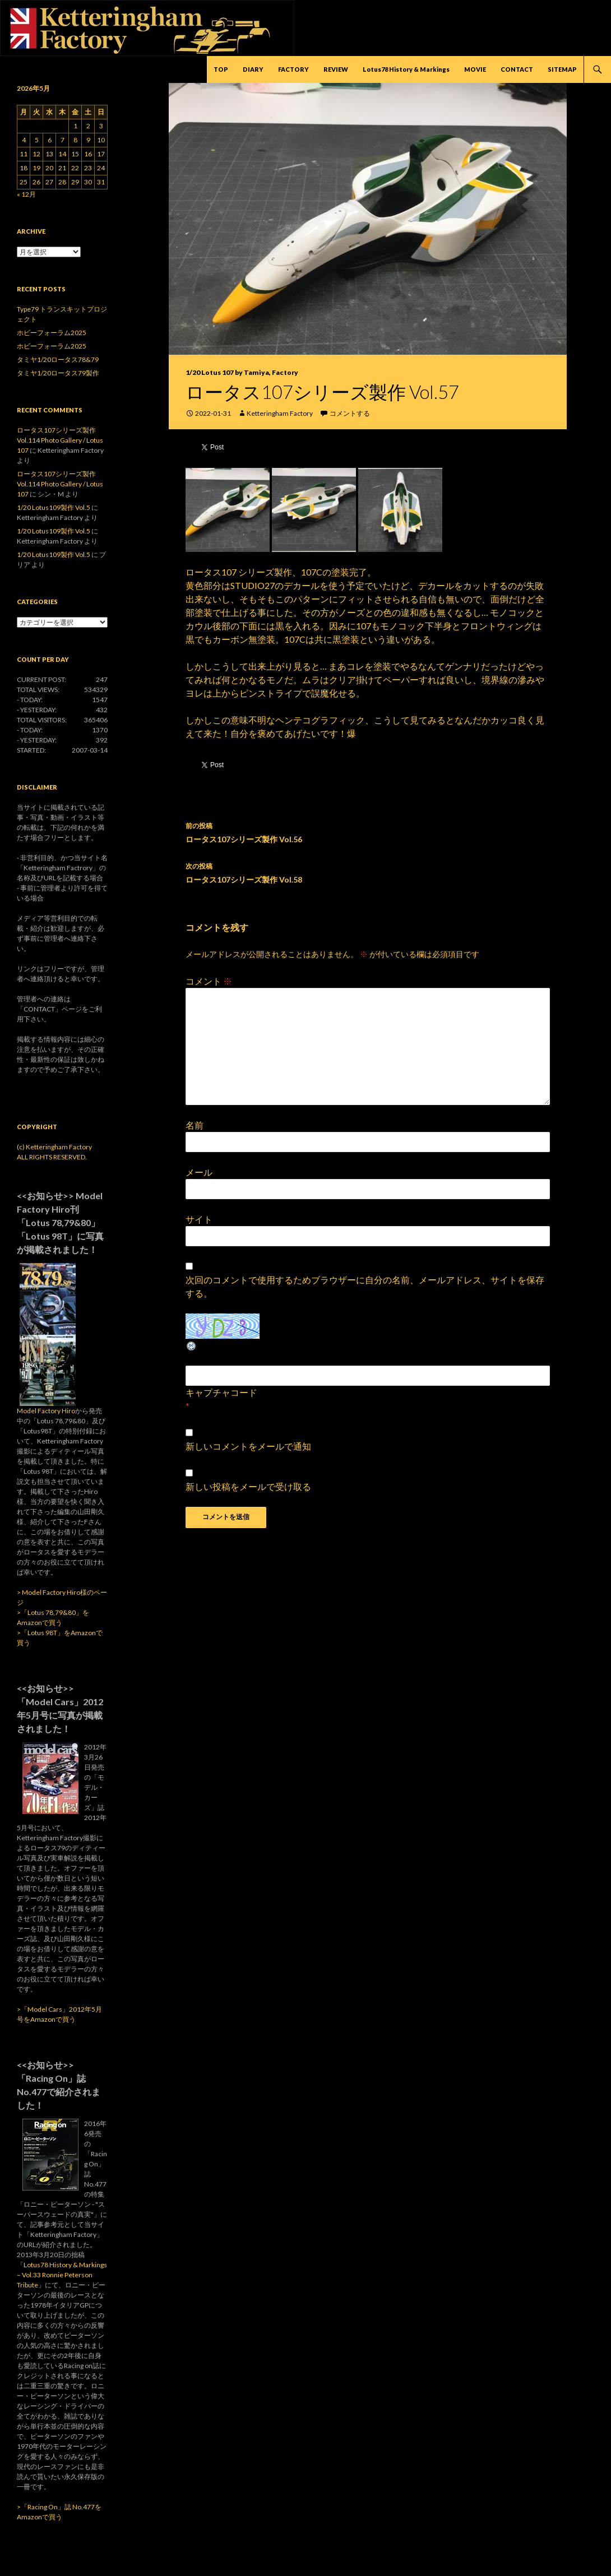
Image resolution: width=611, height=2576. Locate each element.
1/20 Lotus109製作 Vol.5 (53, 507)
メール (199, 1172)
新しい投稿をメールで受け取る (248, 1486)
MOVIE (475, 69)
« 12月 (26, 194)
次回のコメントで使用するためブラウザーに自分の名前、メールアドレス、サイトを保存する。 (365, 1286)
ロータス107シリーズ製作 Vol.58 (368, 872)
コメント (209, 981)
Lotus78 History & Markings (406, 69)
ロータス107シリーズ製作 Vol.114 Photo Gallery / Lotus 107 (60, 440)
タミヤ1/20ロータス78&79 (58, 359)
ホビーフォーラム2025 (51, 332)
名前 (194, 1125)
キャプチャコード (221, 1392)
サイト (199, 1219)
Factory (285, 372)
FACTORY (293, 69)
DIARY (253, 69)
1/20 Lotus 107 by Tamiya (227, 372)
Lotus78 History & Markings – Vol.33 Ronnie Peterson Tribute (62, 2275)
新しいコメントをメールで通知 (248, 1446)
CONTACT (517, 69)
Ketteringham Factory (280, 413)
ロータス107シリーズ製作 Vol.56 (368, 831)
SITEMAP (562, 69)
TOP (221, 69)
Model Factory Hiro (46, 1411)
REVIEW (335, 69)
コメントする (350, 413)
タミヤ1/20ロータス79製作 (58, 373)
